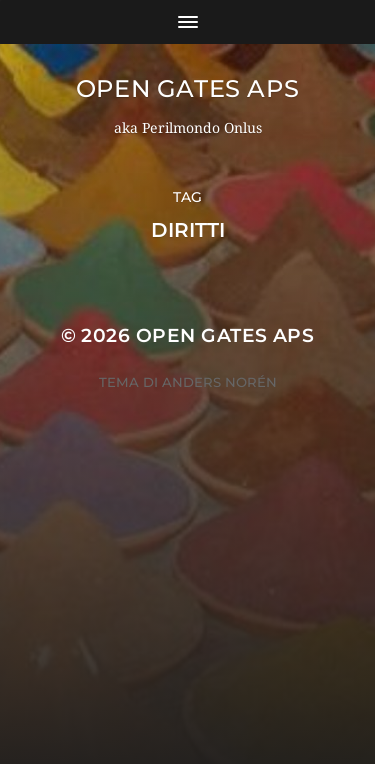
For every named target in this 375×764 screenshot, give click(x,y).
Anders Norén (219, 382)
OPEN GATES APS (187, 88)
